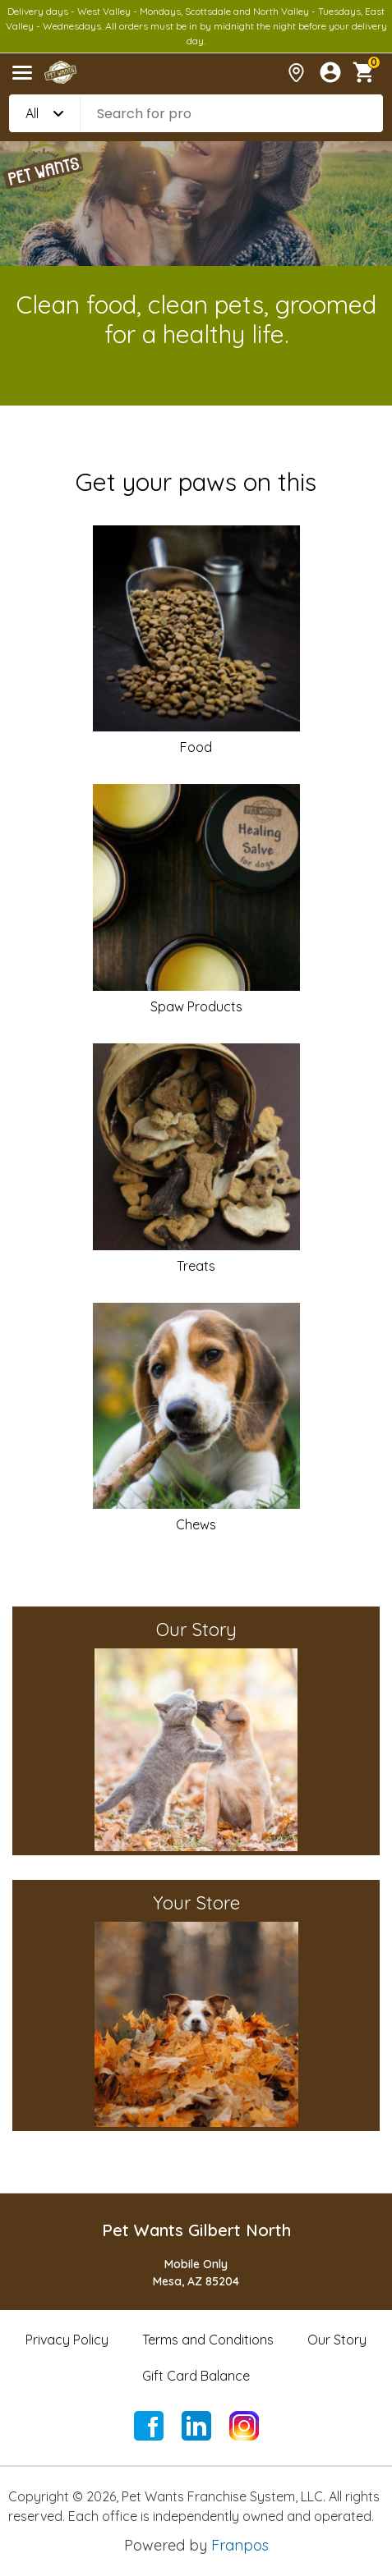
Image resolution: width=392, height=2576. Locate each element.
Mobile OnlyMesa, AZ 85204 (196, 2273)
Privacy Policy (66, 2339)
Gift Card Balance (196, 2375)
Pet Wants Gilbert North (196, 2230)
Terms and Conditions (208, 2339)
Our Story (337, 2339)
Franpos (240, 2545)
